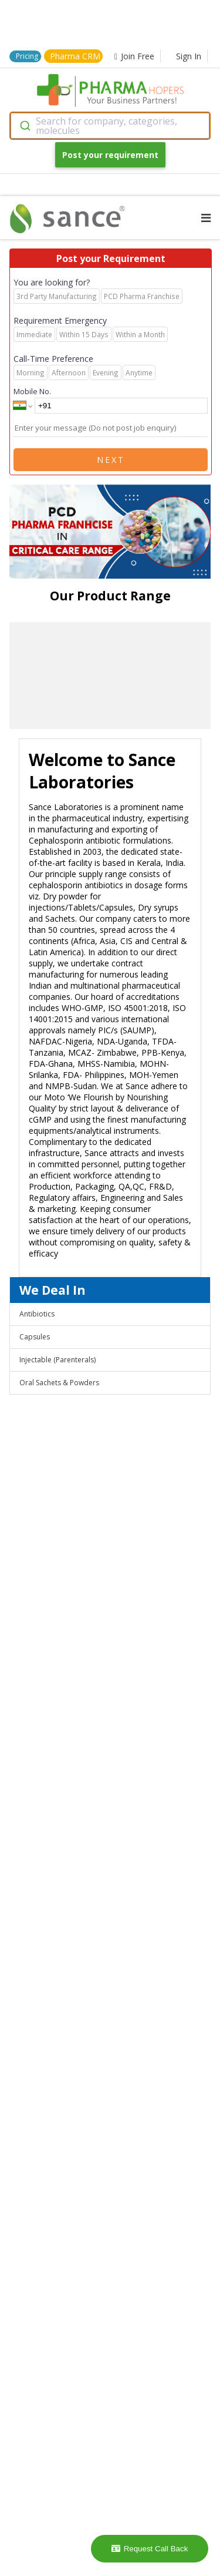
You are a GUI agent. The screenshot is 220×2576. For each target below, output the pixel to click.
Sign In (188, 56)
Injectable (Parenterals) (57, 1360)
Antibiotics (37, 1314)
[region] (110, 527)
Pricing (27, 56)
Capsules (34, 1337)
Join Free (134, 56)
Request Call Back (149, 2548)
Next (111, 459)
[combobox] (110, 126)
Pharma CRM (75, 56)
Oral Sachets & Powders (59, 1383)
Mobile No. (32, 391)
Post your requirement (110, 154)
